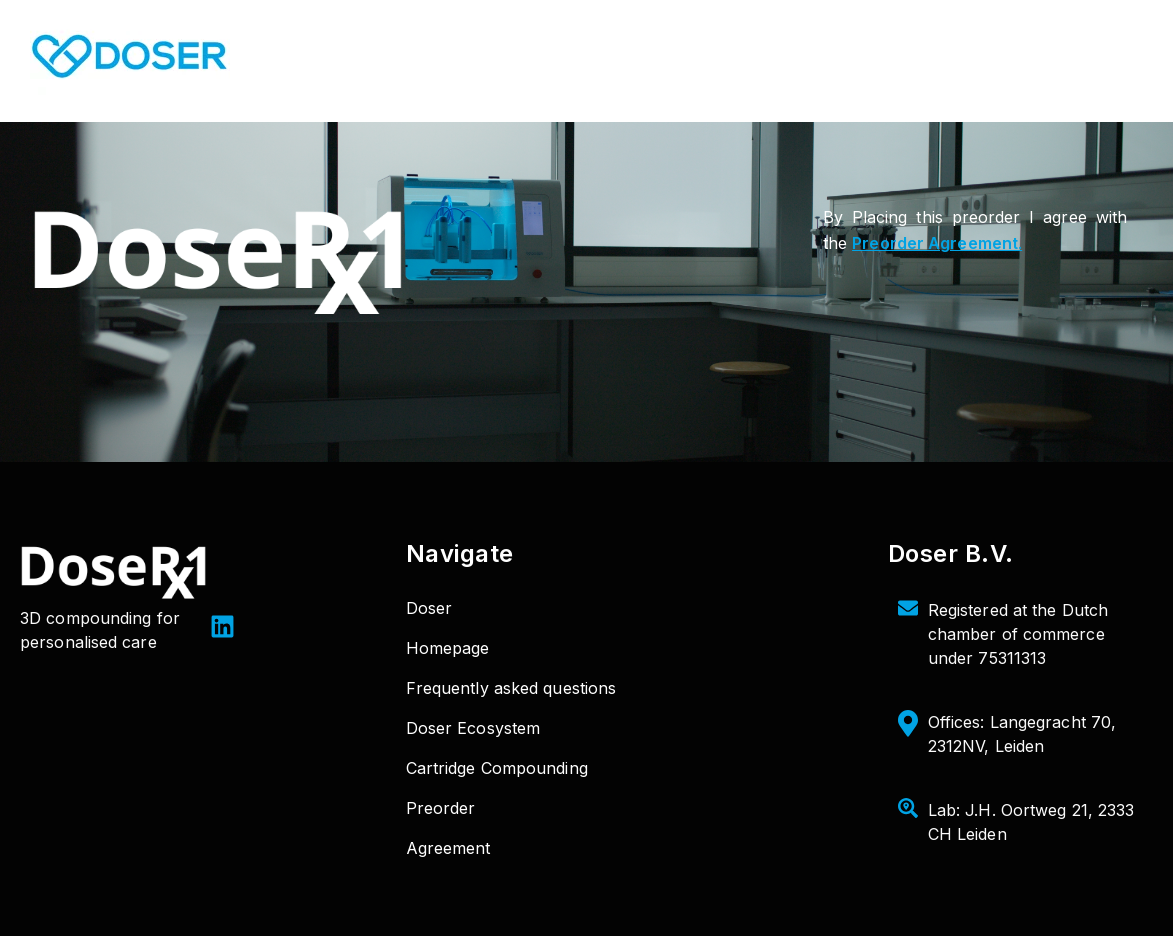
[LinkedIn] (222, 629)
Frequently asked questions (511, 688)
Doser (429, 608)
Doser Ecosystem (473, 728)
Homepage (448, 648)
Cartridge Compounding (497, 768)
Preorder (441, 808)
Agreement (448, 848)
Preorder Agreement (935, 243)
